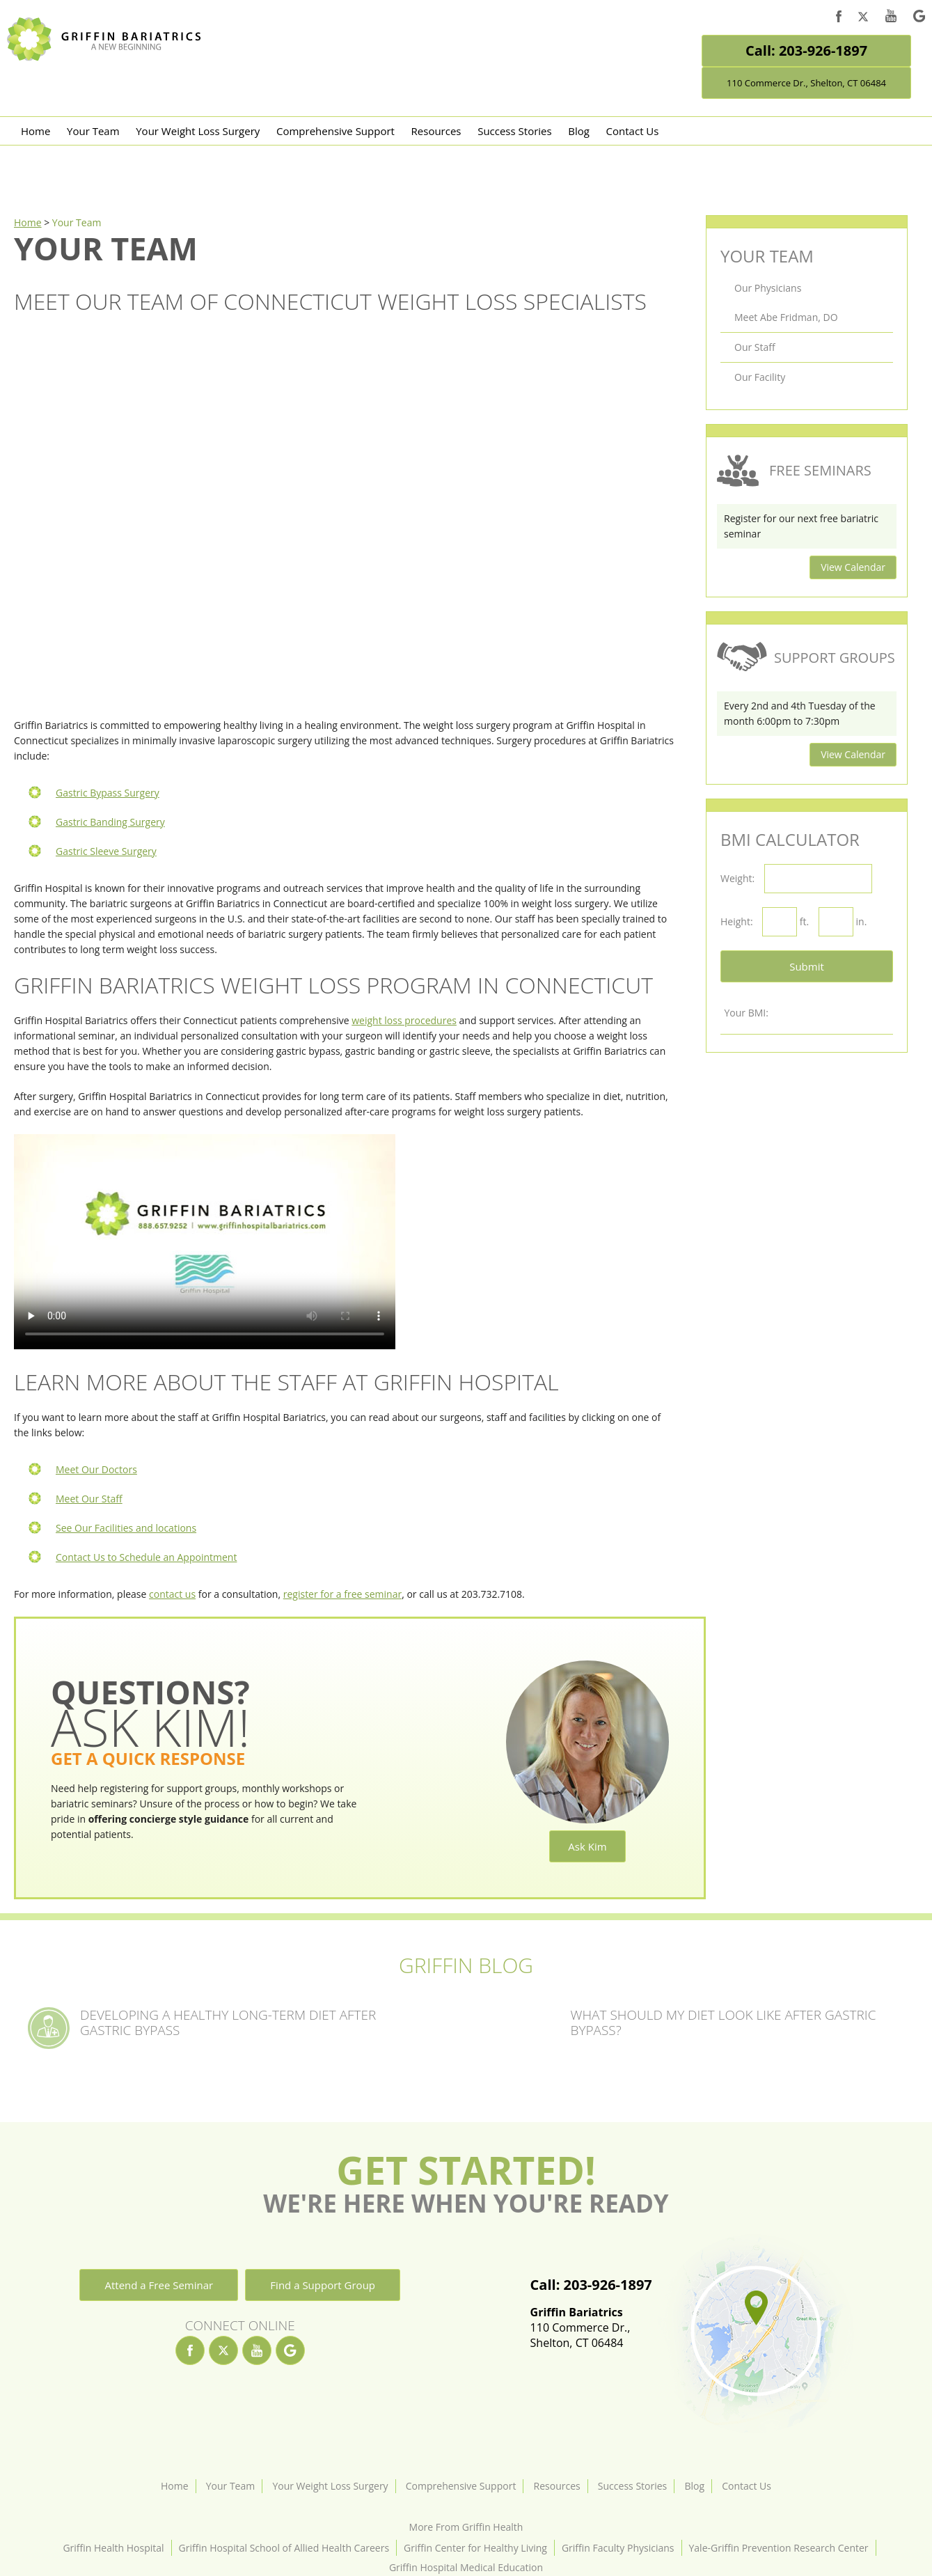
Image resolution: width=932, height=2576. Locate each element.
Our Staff (754, 347)
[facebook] (839, 18)
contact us (172, 1594)
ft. (804, 921)
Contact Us (632, 131)
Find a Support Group (322, 2285)
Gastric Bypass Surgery (107, 792)
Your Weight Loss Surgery (198, 131)
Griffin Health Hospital (113, 2547)
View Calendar (853, 567)
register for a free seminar (342, 1594)
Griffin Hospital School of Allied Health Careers (284, 2547)
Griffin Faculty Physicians (618, 2547)
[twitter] (863, 18)
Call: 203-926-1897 (806, 50)
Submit (806, 966)
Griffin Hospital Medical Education (466, 2567)
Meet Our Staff (89, 1498)
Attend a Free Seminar (158, 2285)
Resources (436, 131)
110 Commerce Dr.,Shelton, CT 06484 (591, 2327)
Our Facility (759, 377)
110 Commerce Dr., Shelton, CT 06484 (806, 83)
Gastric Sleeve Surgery (106, 851)
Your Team (93, 131)
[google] (919, 18)
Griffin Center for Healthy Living (475, 2547)
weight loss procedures (404, 1020)
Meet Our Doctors (96, 1469)
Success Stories (514, 131)
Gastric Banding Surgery (110, 821)
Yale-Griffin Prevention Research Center (779, 2547)
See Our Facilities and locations (126, 1527)
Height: (736, 921)
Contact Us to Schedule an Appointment (146, 1557)
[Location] (754, 2333)
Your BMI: (746, 1012)
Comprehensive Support (335, 131)
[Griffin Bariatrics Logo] (109, 57)
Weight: (737, 878)
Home (35, 131)
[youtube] (891, 17)
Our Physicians (767, 287)
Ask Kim (587, 1846)
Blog (579, 131)
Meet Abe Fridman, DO (786, 317)
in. (861, 921)
